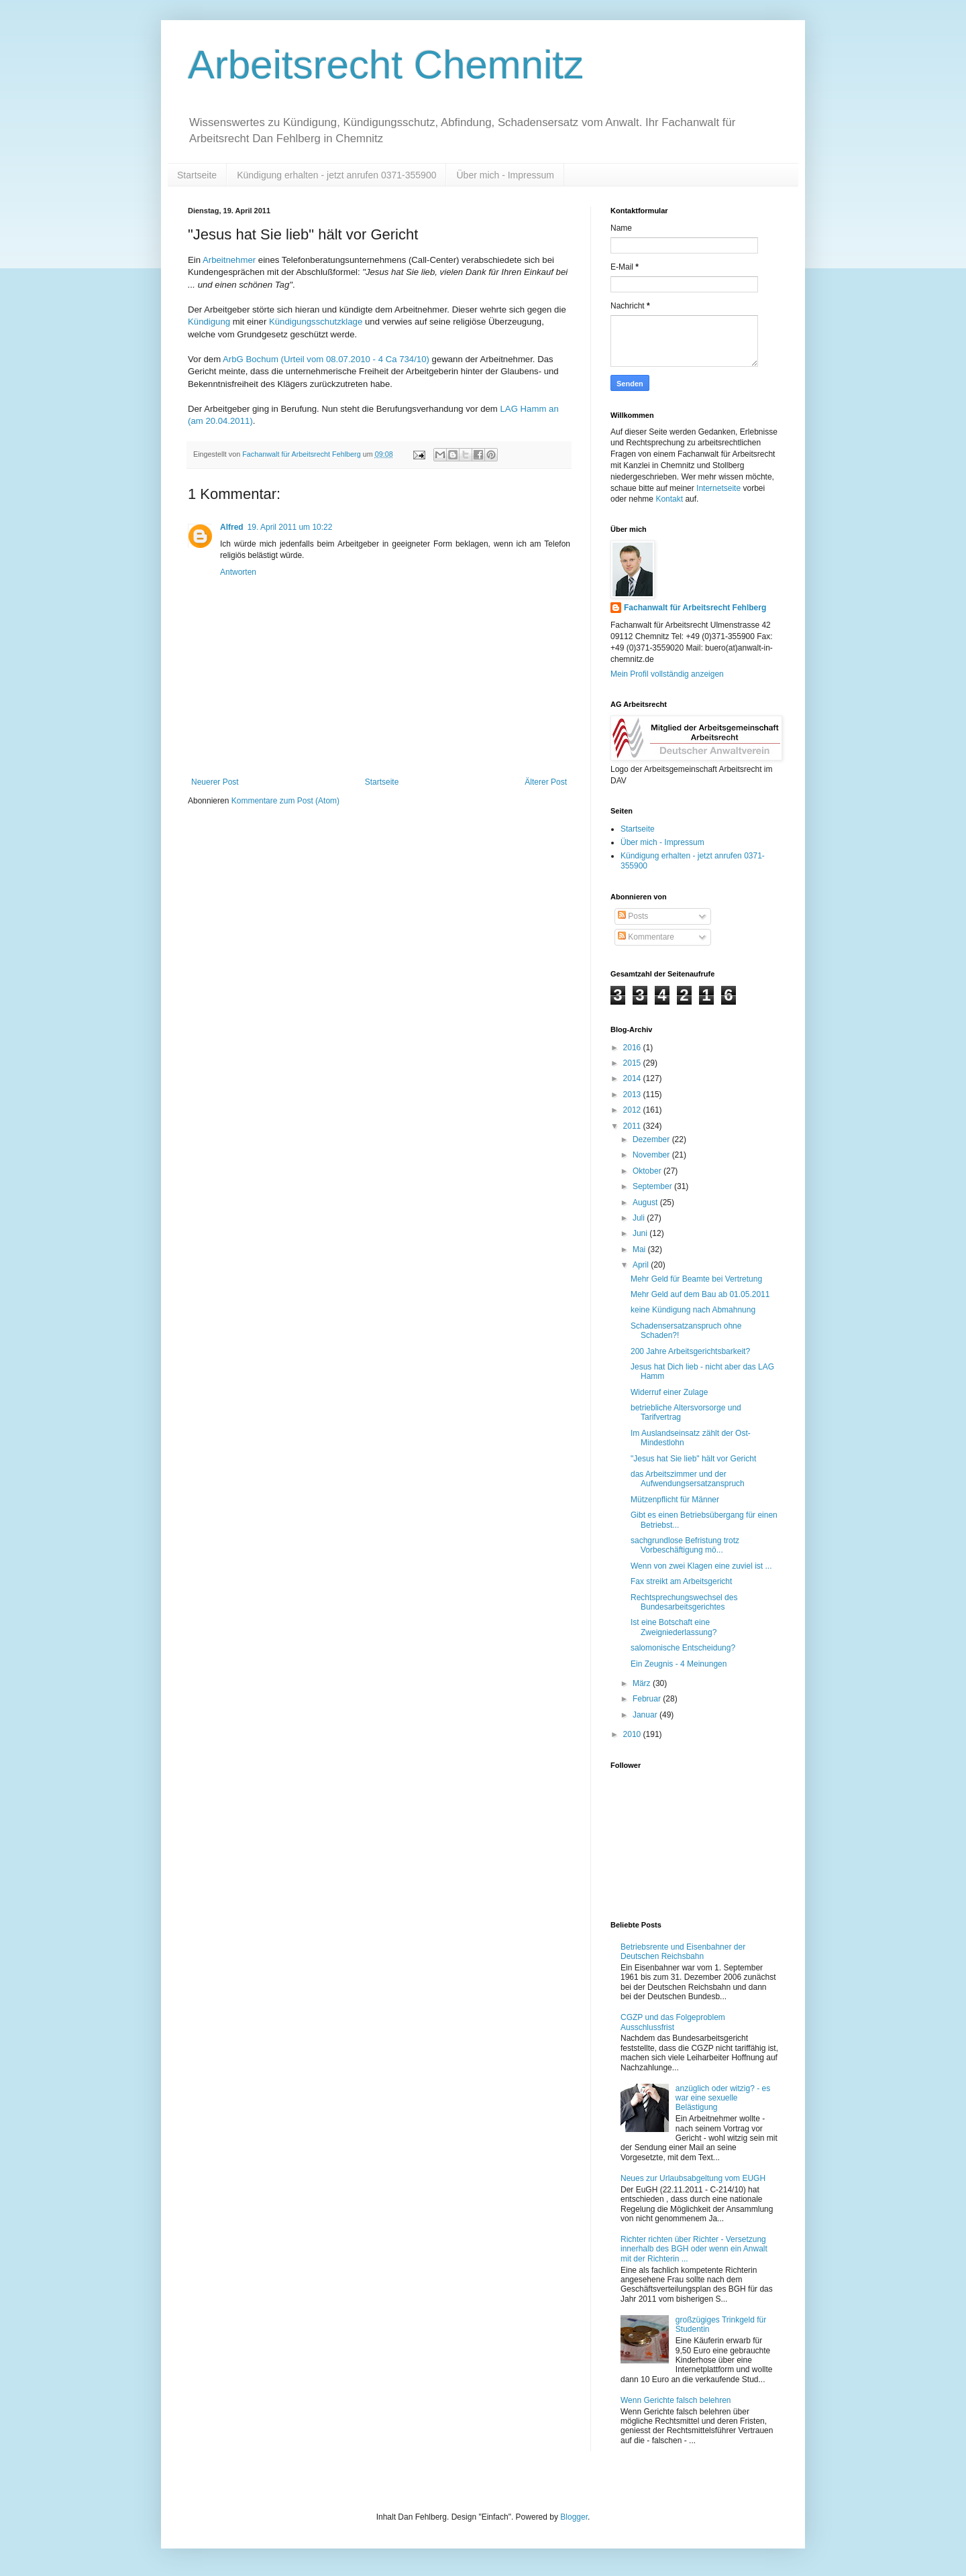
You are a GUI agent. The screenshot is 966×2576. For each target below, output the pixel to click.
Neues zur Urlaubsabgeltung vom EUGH (693, 2178)
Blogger (574, 2517)
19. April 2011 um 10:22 (290, 527)
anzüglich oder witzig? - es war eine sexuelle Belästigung (723, 2098)
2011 (633, 1126)
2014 (633, 1078)
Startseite (197, 175)
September (653, 1186)
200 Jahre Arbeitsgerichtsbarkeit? (690, 1351)
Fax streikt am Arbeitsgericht (681, 1581)
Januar (646, 1715)
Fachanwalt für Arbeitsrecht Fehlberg (695, 607)
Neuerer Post (215, 782)
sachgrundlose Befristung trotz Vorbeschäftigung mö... (685, 1545)
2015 (633, 1063)
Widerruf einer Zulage (669, 1392)
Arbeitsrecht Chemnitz (386, 64)
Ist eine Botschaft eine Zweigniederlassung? (673, 1627)
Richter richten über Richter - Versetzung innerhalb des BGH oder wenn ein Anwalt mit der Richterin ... (694, 2249)
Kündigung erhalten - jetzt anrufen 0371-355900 (336, 175)
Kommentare (646, 937)
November (652, 1155)
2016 (633, 1047)
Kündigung (209, 322)
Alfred (232, 527)
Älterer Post (546, 782)
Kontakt (669, 499)
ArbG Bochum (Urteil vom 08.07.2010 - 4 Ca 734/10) (326, 359)
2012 (633, 1110)
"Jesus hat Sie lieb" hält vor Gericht (693, 1458)
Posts (633, 916)
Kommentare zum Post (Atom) (285, 800)
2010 (633, 1734)
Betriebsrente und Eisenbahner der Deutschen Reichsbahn (683, 1951)
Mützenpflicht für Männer (675, 1499)
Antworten (238, 572)
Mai (640, 1249)
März (643, 1683)
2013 (633, 1094)
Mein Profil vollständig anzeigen (667, 674)
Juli (640, 1218)
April (642, 1265)
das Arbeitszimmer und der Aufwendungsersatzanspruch (688, 1478)
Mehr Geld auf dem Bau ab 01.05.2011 (700, 1294)
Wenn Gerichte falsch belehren (676, 2400)
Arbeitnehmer (229, 260)
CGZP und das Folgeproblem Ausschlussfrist (673, 2022)
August (646, 1202)
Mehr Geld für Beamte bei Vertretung (696, 1279)
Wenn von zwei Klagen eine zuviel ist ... (701, 1566)
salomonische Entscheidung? (683, 1648)
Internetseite (718, 488)
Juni (641, 1233)
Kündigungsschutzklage (315, 322)
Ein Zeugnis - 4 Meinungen (679, 1664)
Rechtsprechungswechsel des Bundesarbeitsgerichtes (684, 1602)
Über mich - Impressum (504, 175)
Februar (648, 1698)
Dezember (652, 1139)
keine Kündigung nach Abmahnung (693, 1309)
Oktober (648, 1171)
